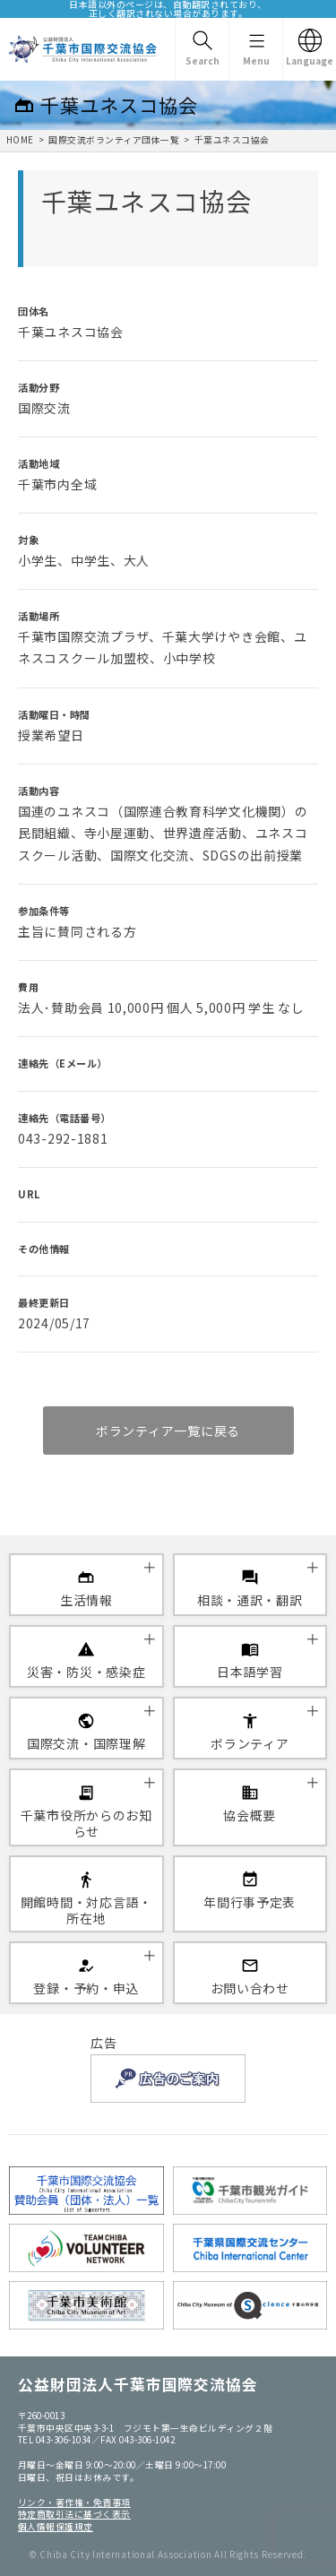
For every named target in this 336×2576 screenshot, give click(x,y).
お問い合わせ (250, 1988)
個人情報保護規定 (55, 2526)
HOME (20, 140)
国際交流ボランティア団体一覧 (113, 140)
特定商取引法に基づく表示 (74, 2514)
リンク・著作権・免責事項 (74, 2502)
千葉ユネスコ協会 (232, 140)
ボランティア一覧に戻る (168, 1430)
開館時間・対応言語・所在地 (86, 1910)
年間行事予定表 (249, 1902)
